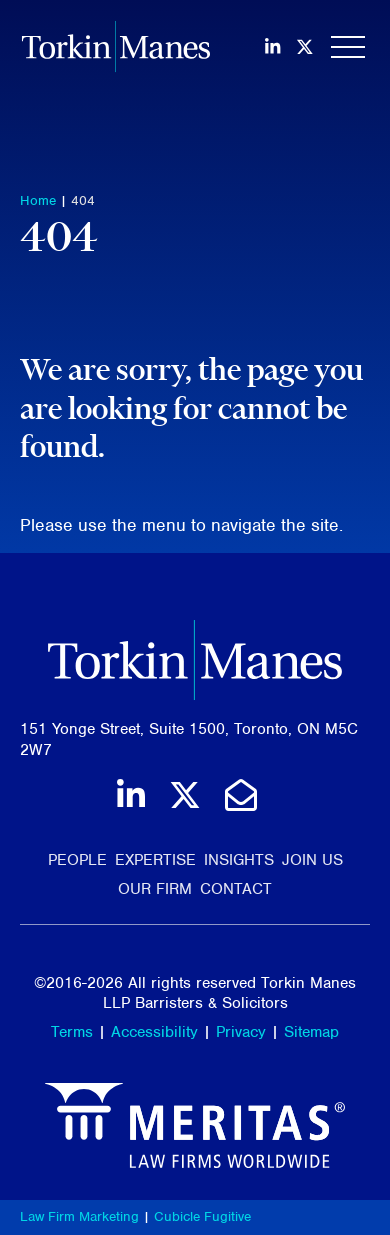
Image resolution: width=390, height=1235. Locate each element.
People (77, 860)
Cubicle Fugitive (202, 1216)
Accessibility (154, 1032)
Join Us (312, 860)
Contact (236, 889)
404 (83, 200)
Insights (239, 860)
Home (38, 200)
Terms (72, 1032)
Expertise (155, 860)
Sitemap (311, 1032)
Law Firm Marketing (79, 1216)
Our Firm (155, 889)
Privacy (241, 1032)
